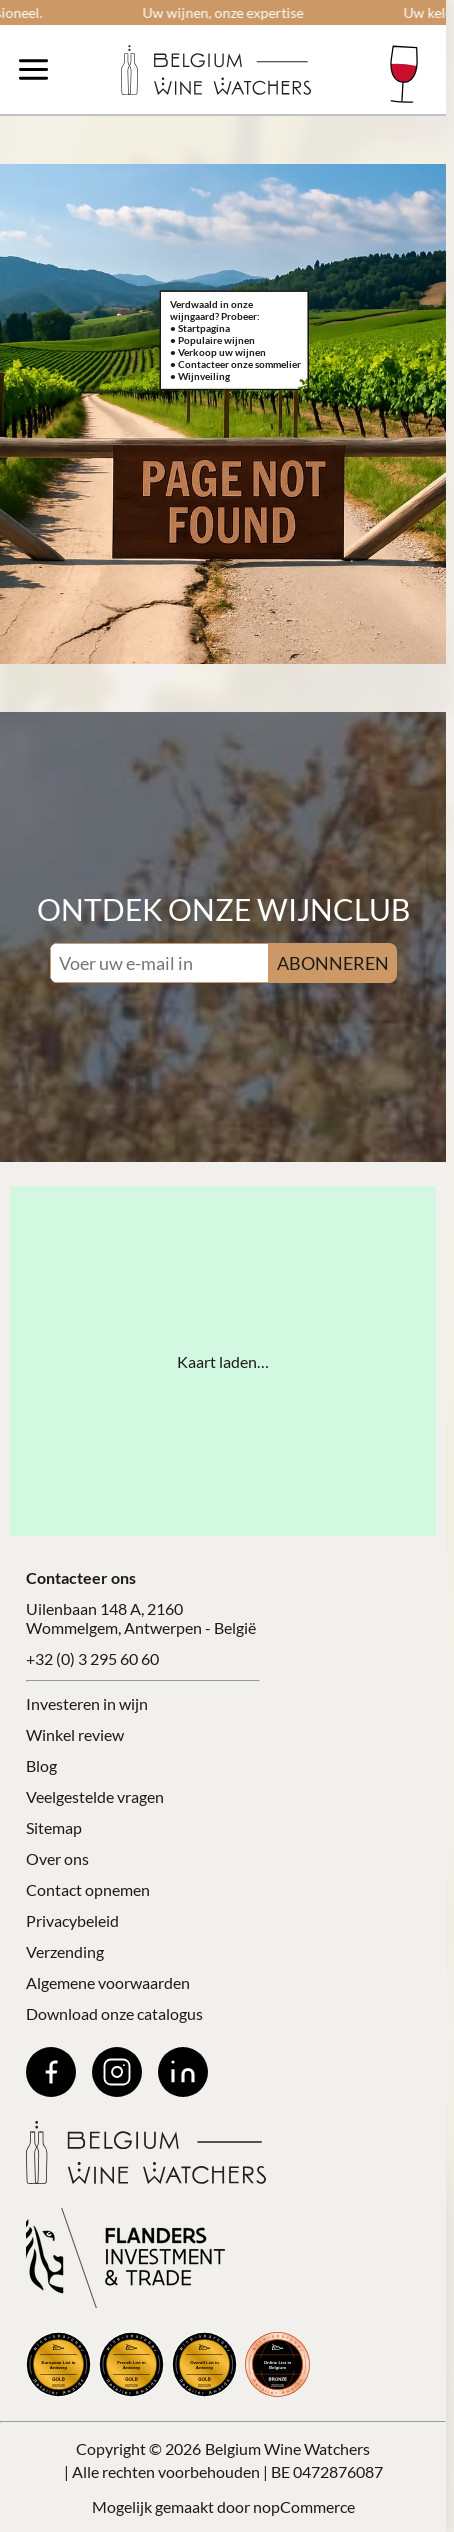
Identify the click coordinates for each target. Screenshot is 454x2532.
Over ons (57, 1858)
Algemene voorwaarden (108, 1982)
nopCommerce (304, 2506)
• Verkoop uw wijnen (218, 352)
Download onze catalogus (114, 2013)
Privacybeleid (72, 1920)
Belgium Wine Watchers (287, 2448)
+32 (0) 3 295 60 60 (92, 1658)
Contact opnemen (88, 1889)
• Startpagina (200, 328)
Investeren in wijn (87, 1703)
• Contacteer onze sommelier (235, 364)
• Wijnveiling (200, 376)
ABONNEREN (333, 963)
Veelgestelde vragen (95, 1796)
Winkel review (75, 1734)
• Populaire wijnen (212, 340)
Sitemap (54, 1827)
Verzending (65, 1951)
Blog (41, 1765)
